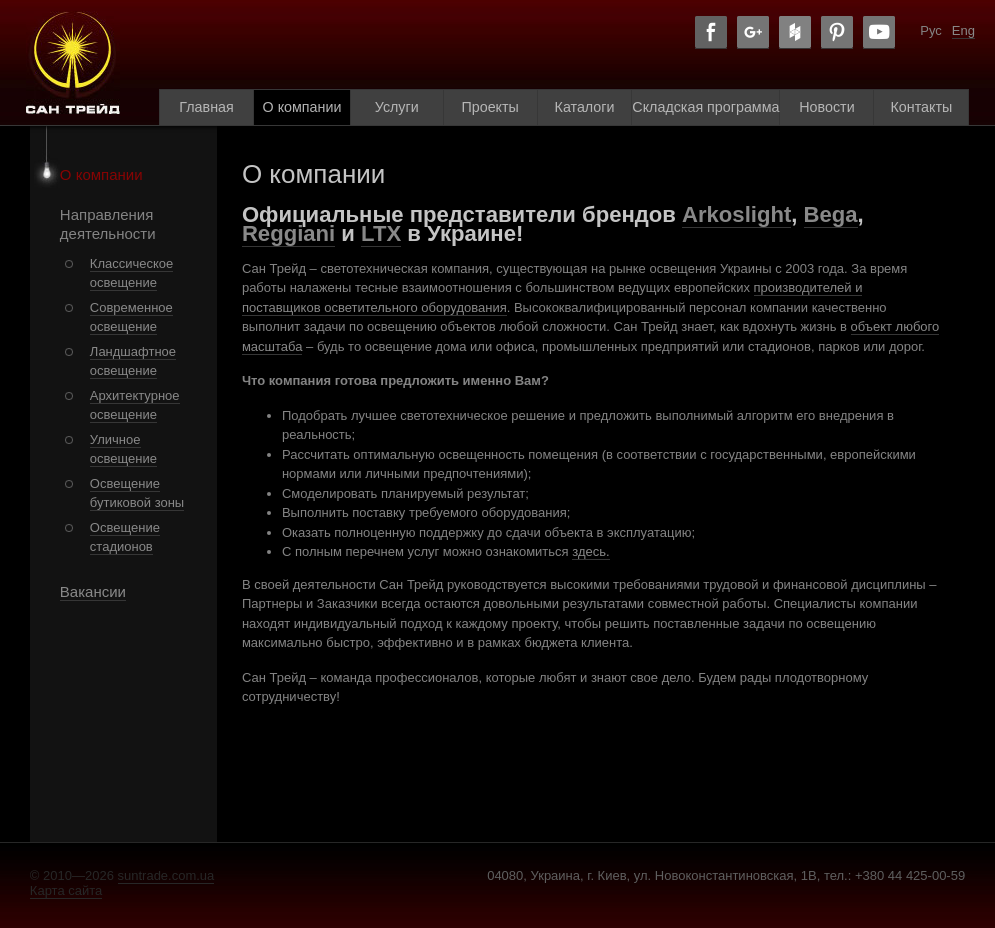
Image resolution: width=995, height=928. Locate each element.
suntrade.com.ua (166, 875)
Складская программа (705, 107)
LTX (381, 233)
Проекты (489, 107)
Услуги (397, 107)
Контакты (922, 107)
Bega (831, 214)
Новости (826, 107)
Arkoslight (736, 214)
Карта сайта (66, 890)
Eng (963, 30)
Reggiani (288, 233)
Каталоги (585, 107)
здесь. (590, 551)
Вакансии (93, 591)
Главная (206, 107)
